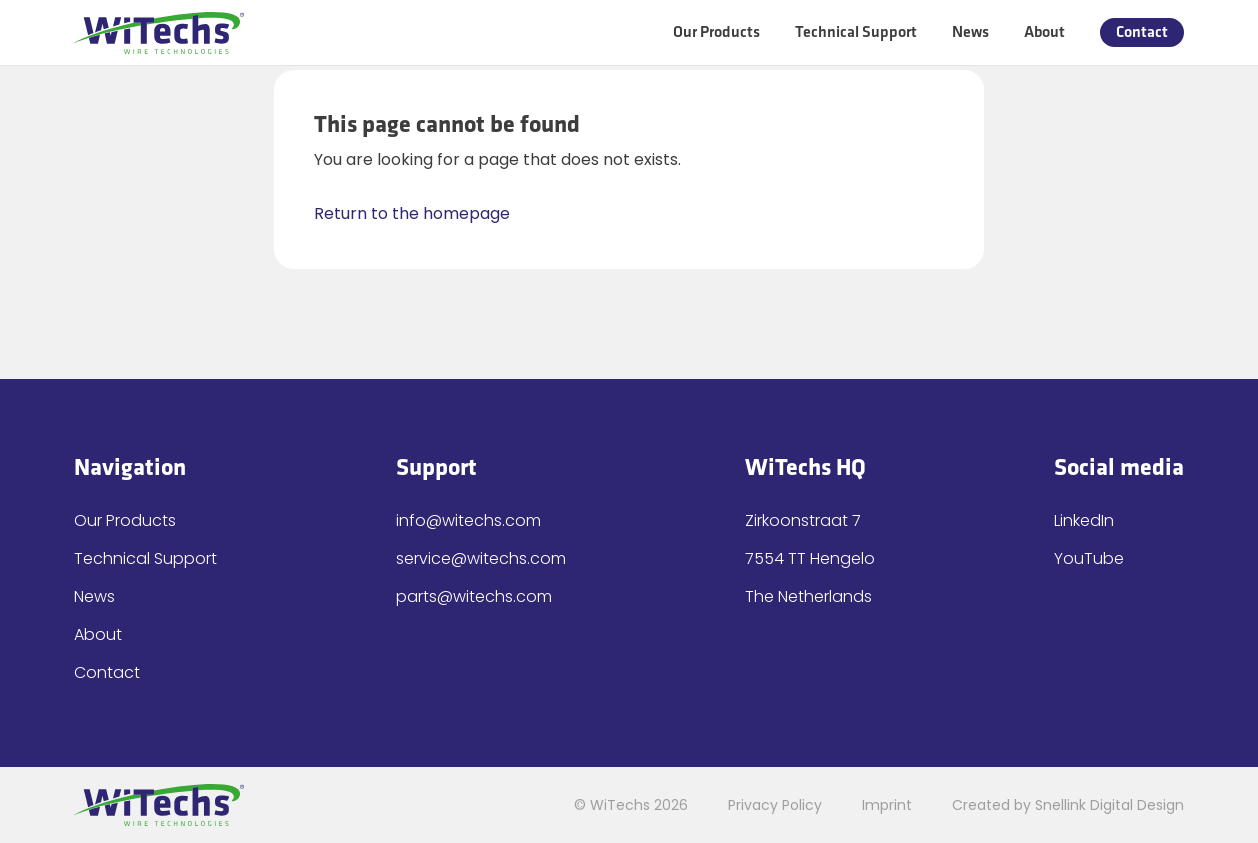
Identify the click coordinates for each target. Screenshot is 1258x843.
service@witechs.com (481, 558)
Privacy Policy (775, 805)
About (1044, 32)
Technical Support (856, 32)
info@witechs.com (468, 520)
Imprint (887, 805)
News (970, 32)
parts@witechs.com (474, 596)
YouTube (1089, 558)
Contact (1142, 32)
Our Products (716, 32)
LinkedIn (1084, 520)
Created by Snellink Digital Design (1068, 805)
